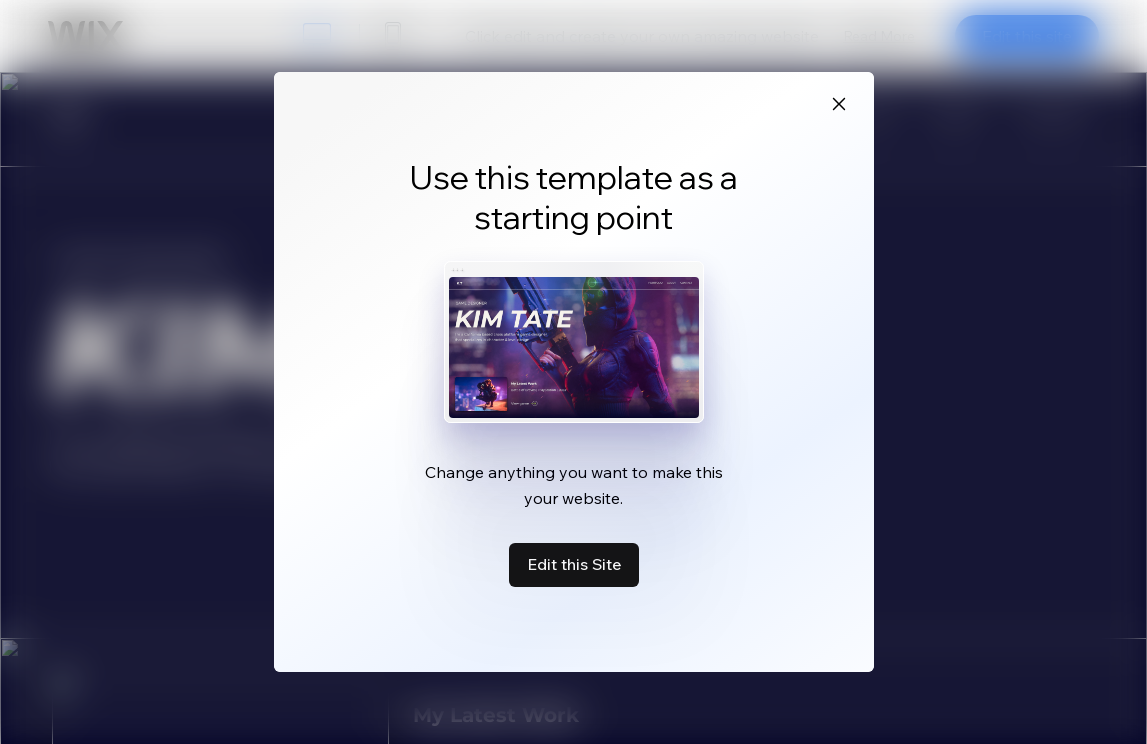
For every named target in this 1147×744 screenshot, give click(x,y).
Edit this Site (574, 564)
